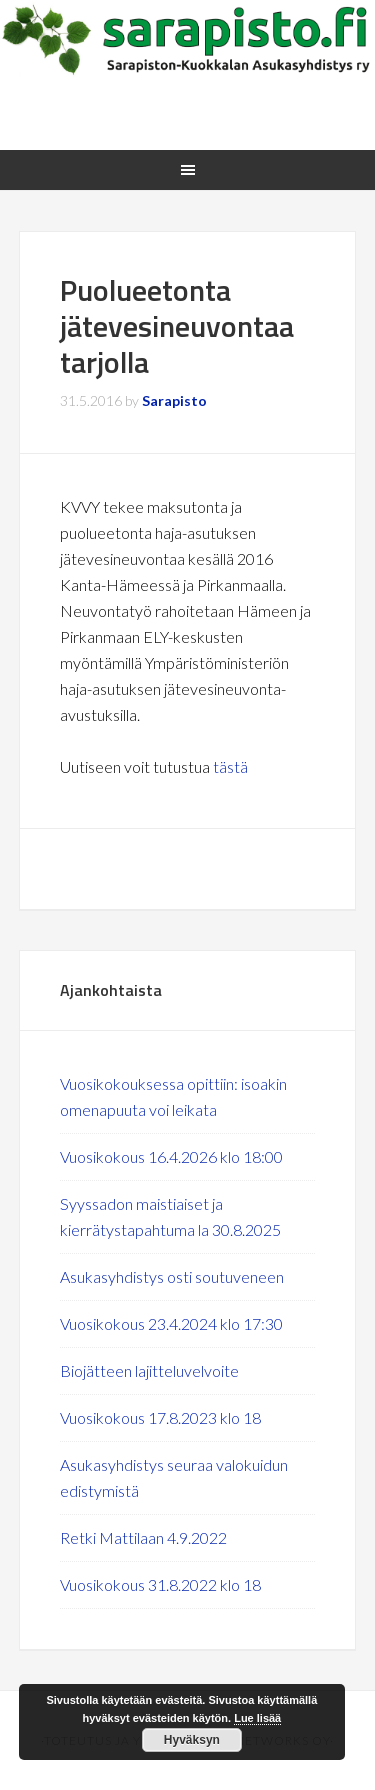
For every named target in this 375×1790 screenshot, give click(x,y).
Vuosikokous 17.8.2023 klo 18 (160, 1417)
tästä (230, 766)
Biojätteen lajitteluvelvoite (149, 1370)
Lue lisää (257, 1718)
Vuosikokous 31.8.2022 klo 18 (160, 1584)
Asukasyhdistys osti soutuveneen (172, 1276)
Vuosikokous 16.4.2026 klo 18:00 (171, 1156)
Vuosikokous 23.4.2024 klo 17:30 (171, 1323)
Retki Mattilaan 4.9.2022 (143, 1537)
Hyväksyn (192, 1740)
